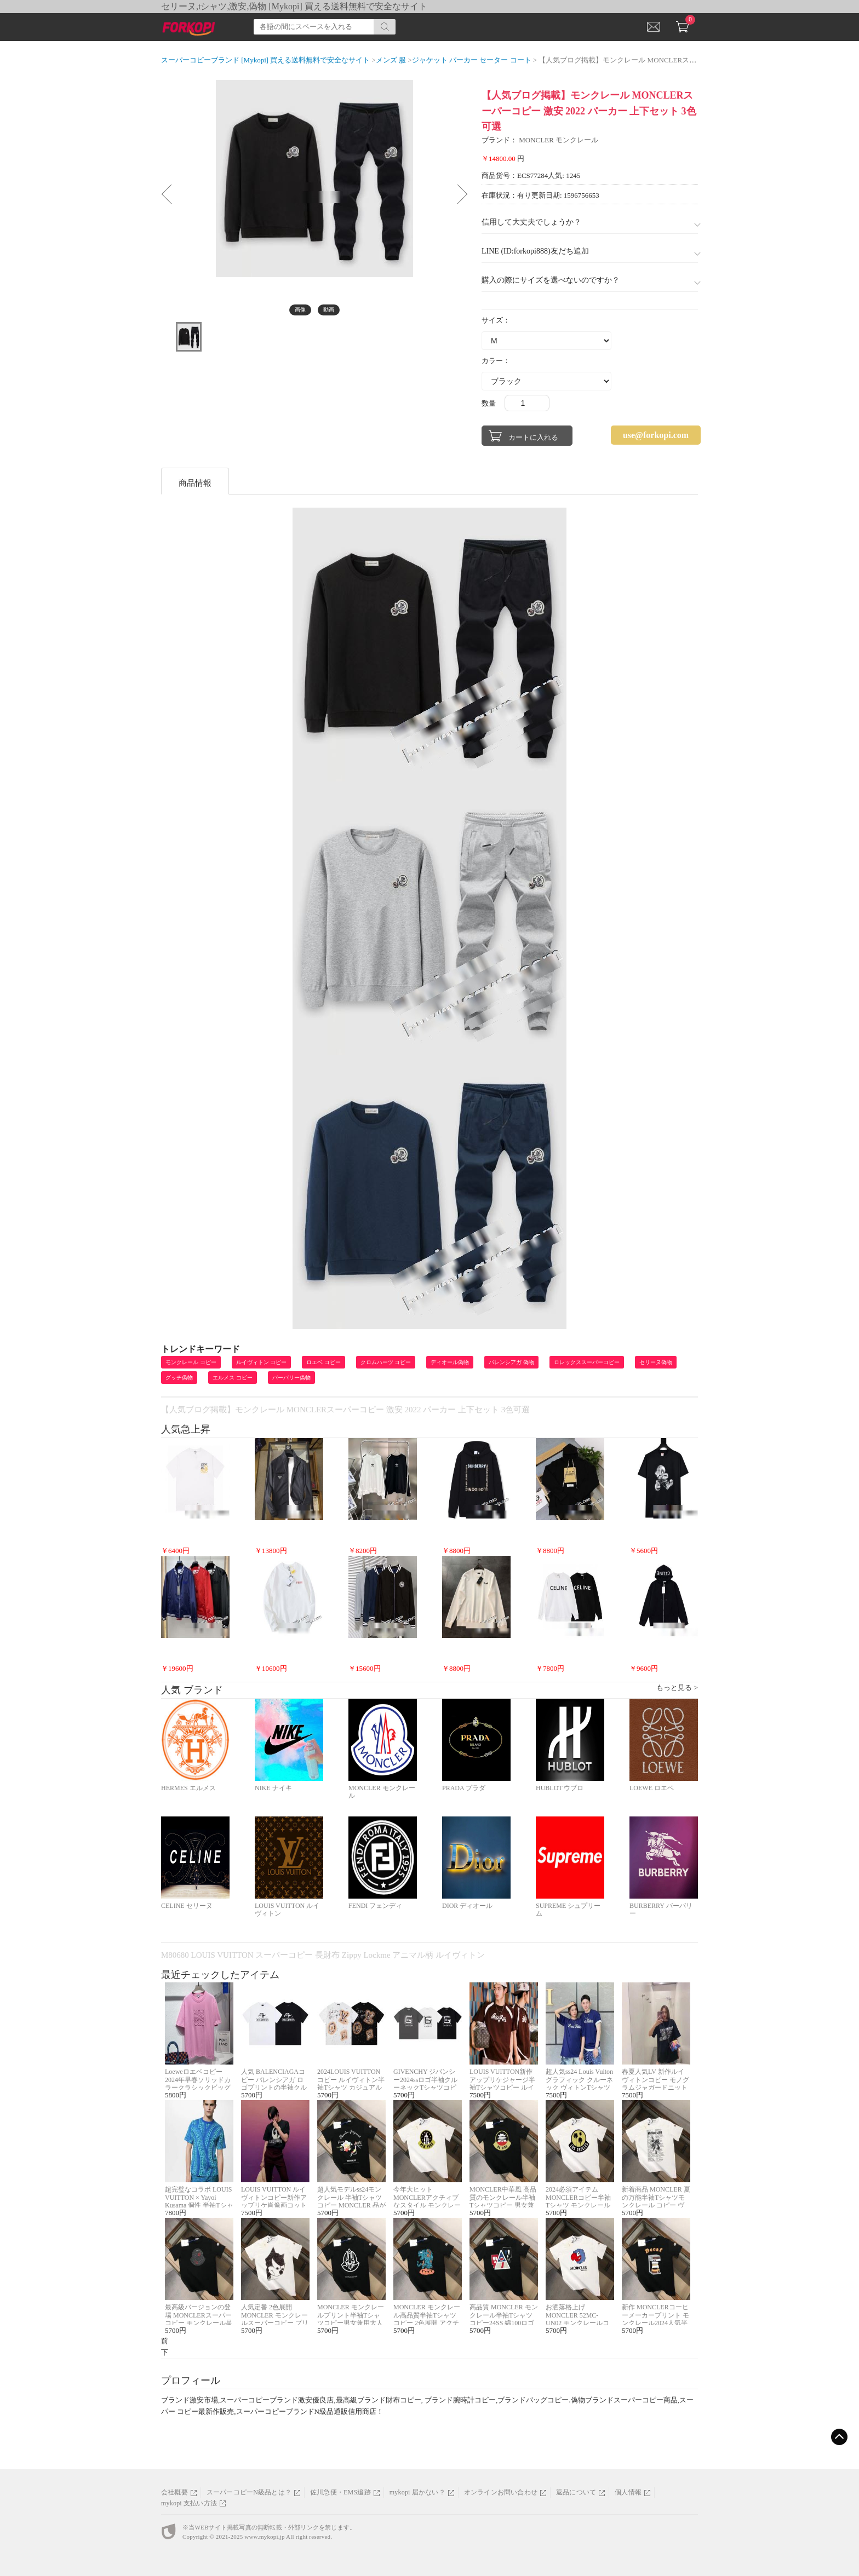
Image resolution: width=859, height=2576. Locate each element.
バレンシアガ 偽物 (511, 1362)
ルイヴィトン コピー (261, 1362)
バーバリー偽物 (291, 1378)
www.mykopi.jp (264, 2536)
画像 (300, 310)
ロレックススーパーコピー (587, 1362)
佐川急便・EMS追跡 (340, 2492)
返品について (576, 2492)
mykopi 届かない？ (417, 2492)
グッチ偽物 (179, 1378)
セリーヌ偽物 (655, 1362)
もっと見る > (677, 1687)
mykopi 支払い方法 (189, 2503)
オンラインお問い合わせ (500, 2492)
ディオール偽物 (450, 1362)
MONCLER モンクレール (558, 140)
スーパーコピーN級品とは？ (249, 2492)
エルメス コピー (233, 1378)
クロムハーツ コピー (385, 1362)
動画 (328, 310)
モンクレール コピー (190, 1362)
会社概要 (174, 2492)
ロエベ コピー (323, 1362)
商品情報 (195, 483)
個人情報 (628, 2492)
